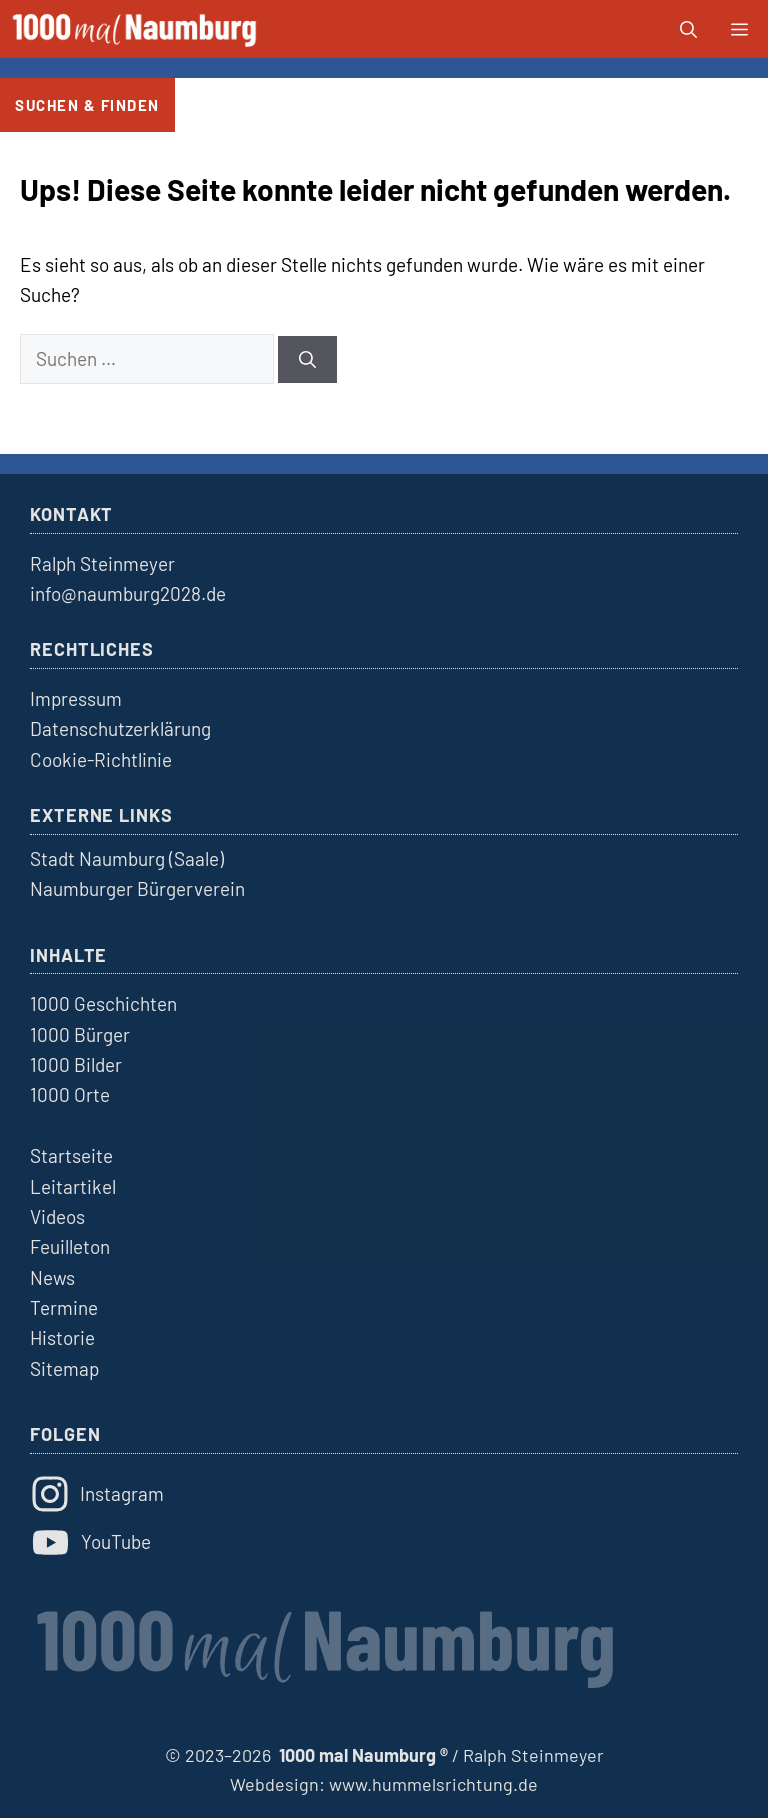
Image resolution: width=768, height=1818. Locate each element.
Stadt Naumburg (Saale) (127, 858)
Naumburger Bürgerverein (137, 888)
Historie (62, 1337)
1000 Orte (70, 1094)
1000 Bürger (80, 1034)
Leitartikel (73, 1186)
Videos (57, 1216)
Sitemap (64, 1368)
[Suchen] (307, 360)
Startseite (71, 1155)
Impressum (76, 698)
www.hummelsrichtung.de (433, 1784)
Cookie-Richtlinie (101, 759)
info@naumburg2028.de (128, 593)
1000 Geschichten (103, 1003)
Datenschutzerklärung (120, 728)
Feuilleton (70, 1246)
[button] (688, 29)
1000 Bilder (76, 1064)
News (52, 1277)
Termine (64, 1307)
